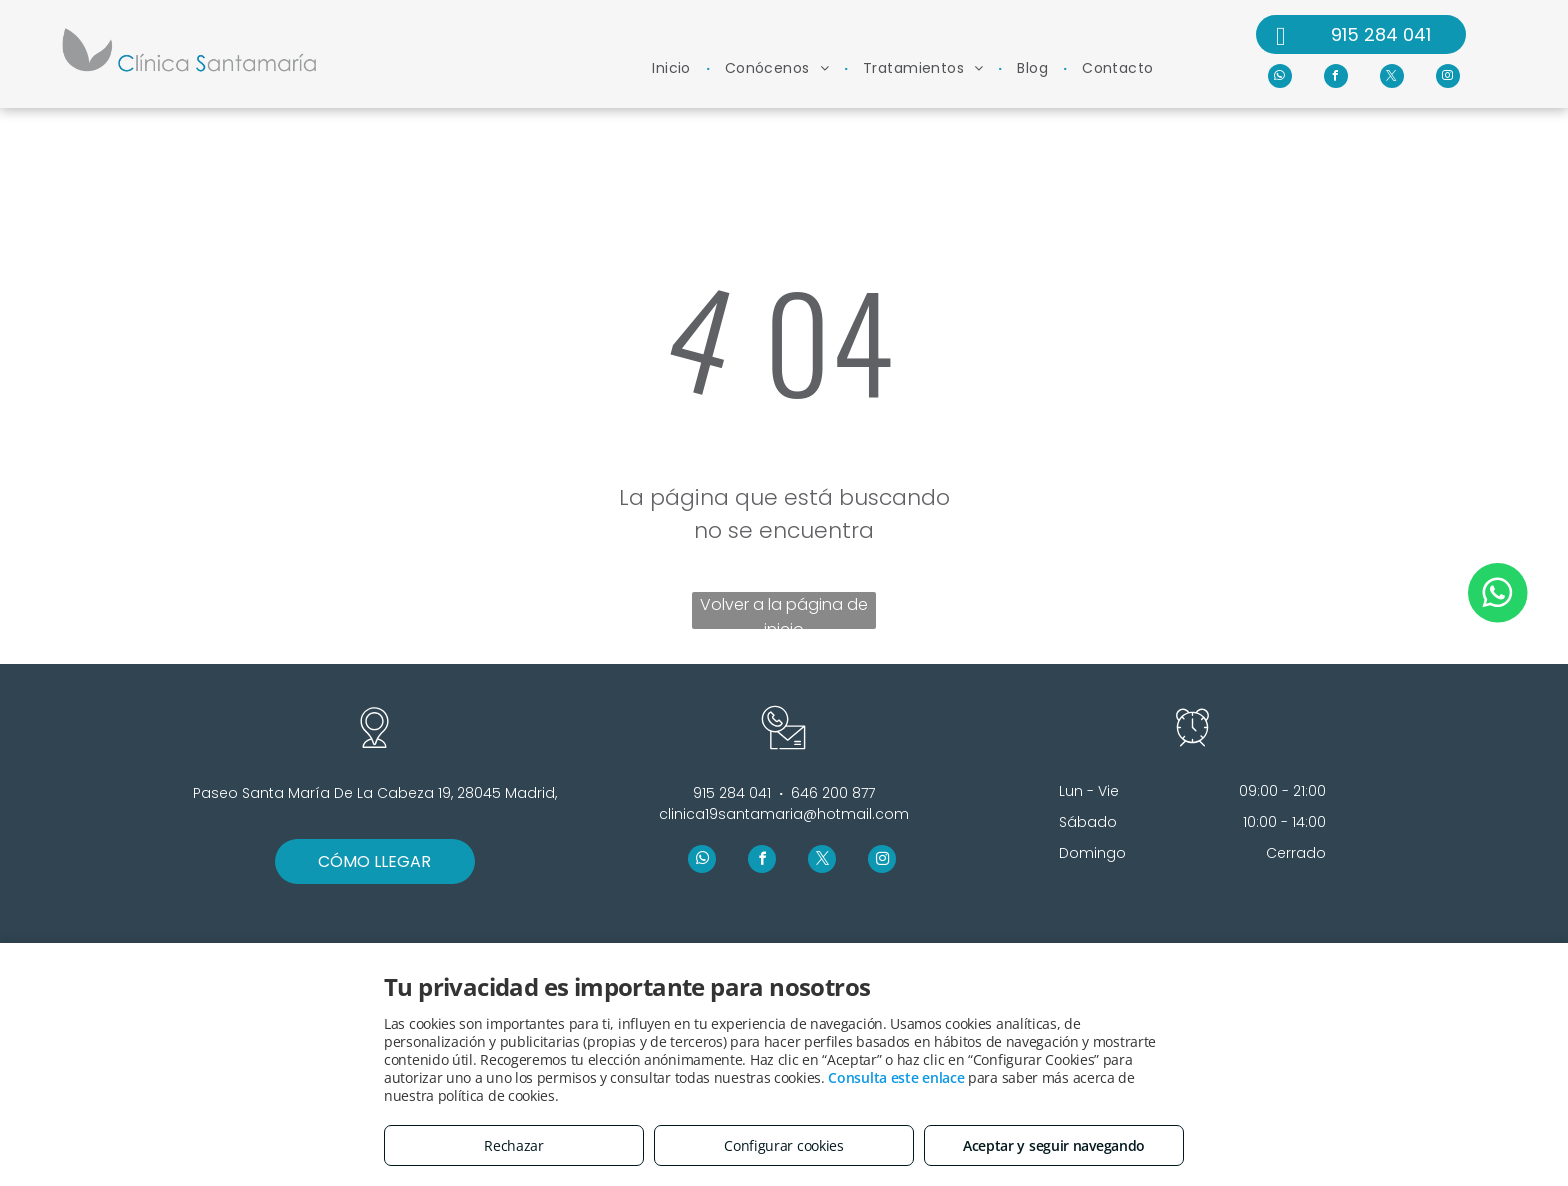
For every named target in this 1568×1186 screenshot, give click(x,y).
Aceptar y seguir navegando (1054, 1145)
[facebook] (1336, 78)
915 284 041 (732, 793)
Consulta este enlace (896, 1077)
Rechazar (514, 1145)
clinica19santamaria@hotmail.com (784, 814)
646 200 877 (833, 793)
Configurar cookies (784, 1145)
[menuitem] (673, 68)
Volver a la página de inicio (784, 611)
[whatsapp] (1280, 78)
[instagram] (1448, 78)
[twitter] (1392, 78)
